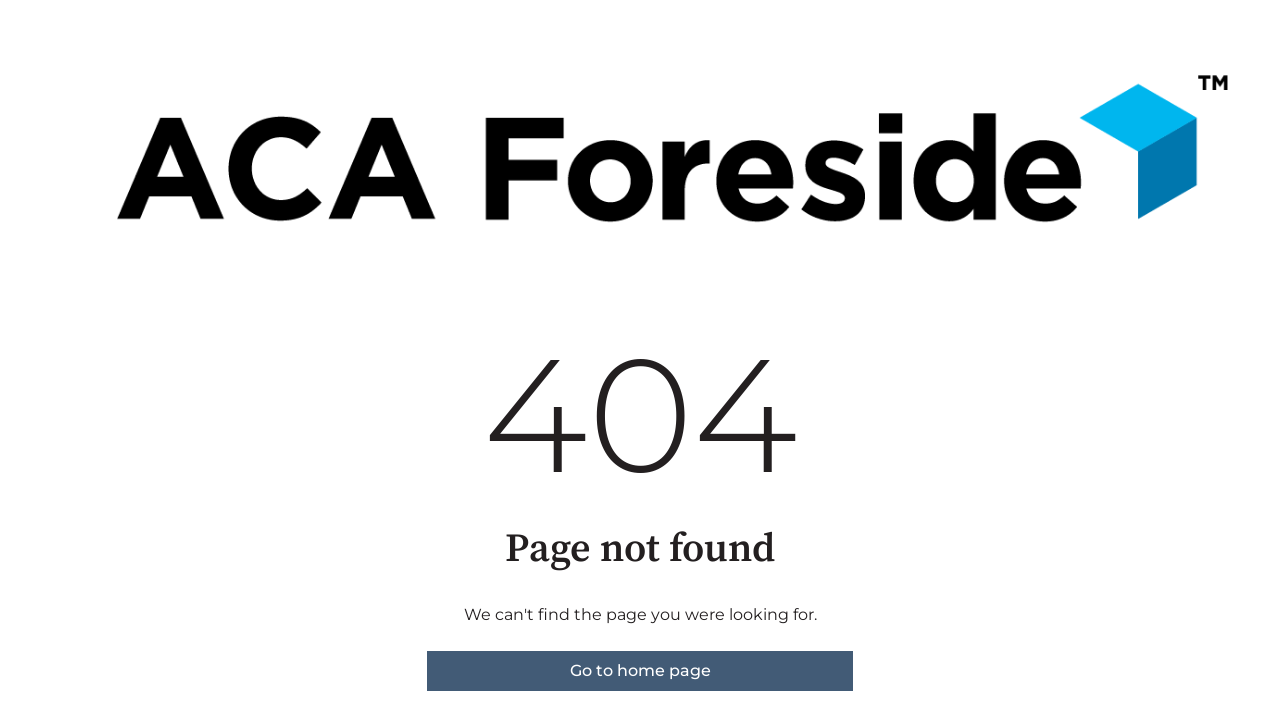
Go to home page (640, 670)
